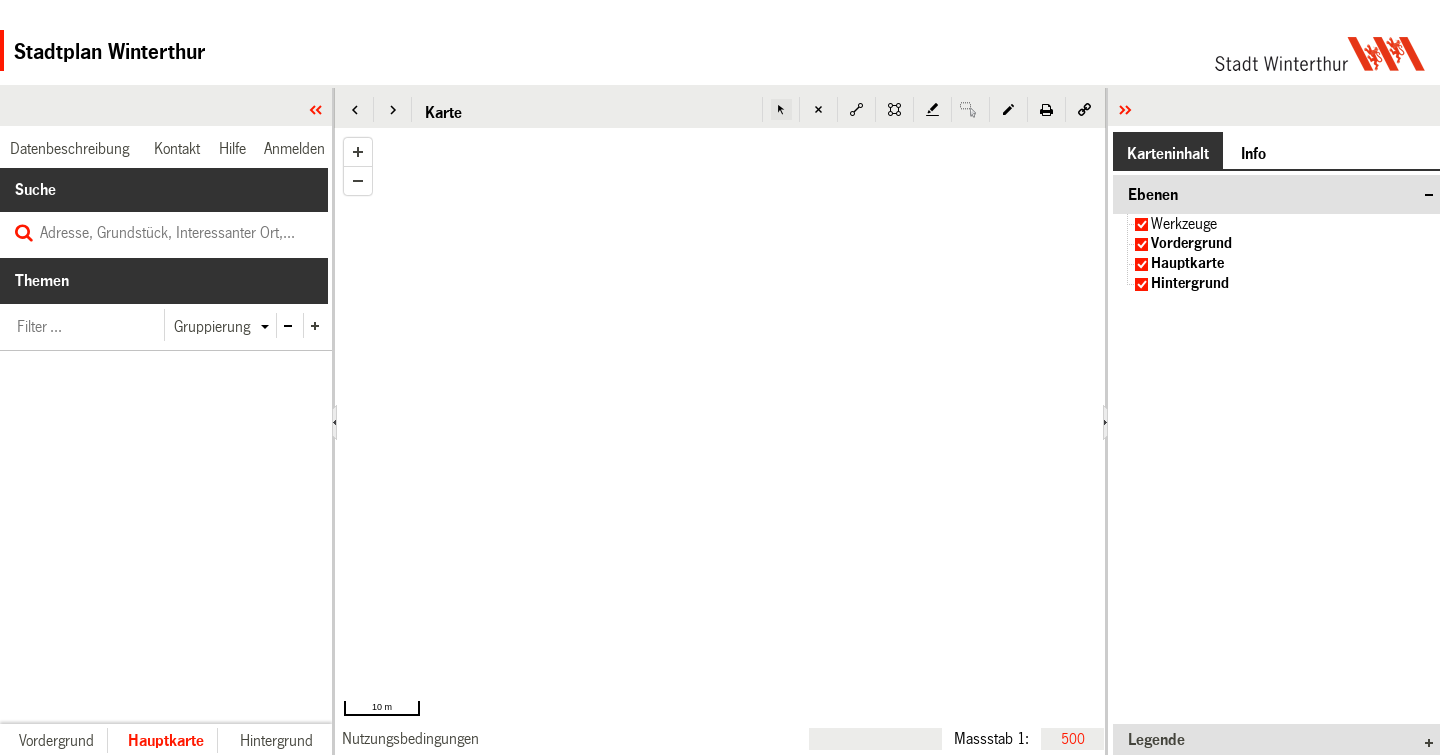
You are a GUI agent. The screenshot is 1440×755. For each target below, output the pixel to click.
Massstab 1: (991, 738)
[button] (355, 109)
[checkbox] (1141, 224)
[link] (410, 738)
